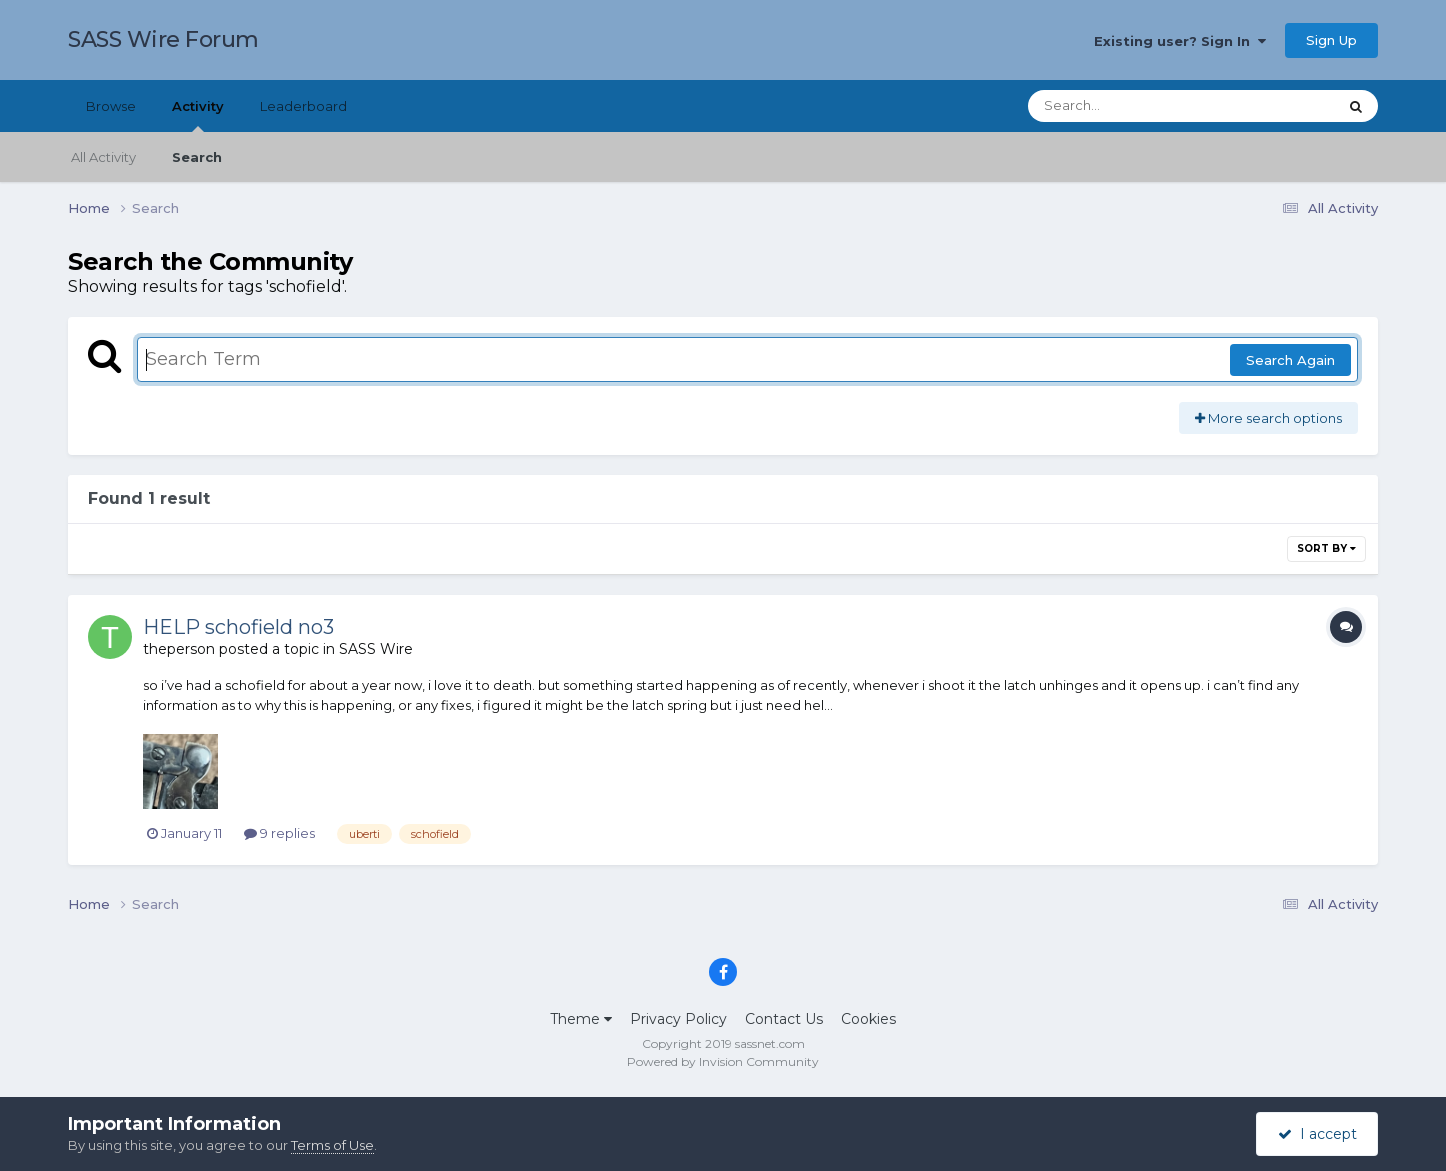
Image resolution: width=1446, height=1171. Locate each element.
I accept (1317, 1134)
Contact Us (784, 1019)
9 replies (279, 833)
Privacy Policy (678, 1019)
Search (197, 157)
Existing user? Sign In (1180, 41)
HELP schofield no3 (238, 627)
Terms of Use (332, 1145)
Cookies (868, 1019)
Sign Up (1331, 40)
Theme (581, 1019)
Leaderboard (303, 106)
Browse (111, 106)
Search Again (1290, 360)
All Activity (103, 157)
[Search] (1127, 106)
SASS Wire (376, 649)
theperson (179, 649)
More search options (1268, 418)
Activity (198, 115)
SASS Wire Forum (163, 39)
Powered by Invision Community (723, 1061)
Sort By (1326, 548)
